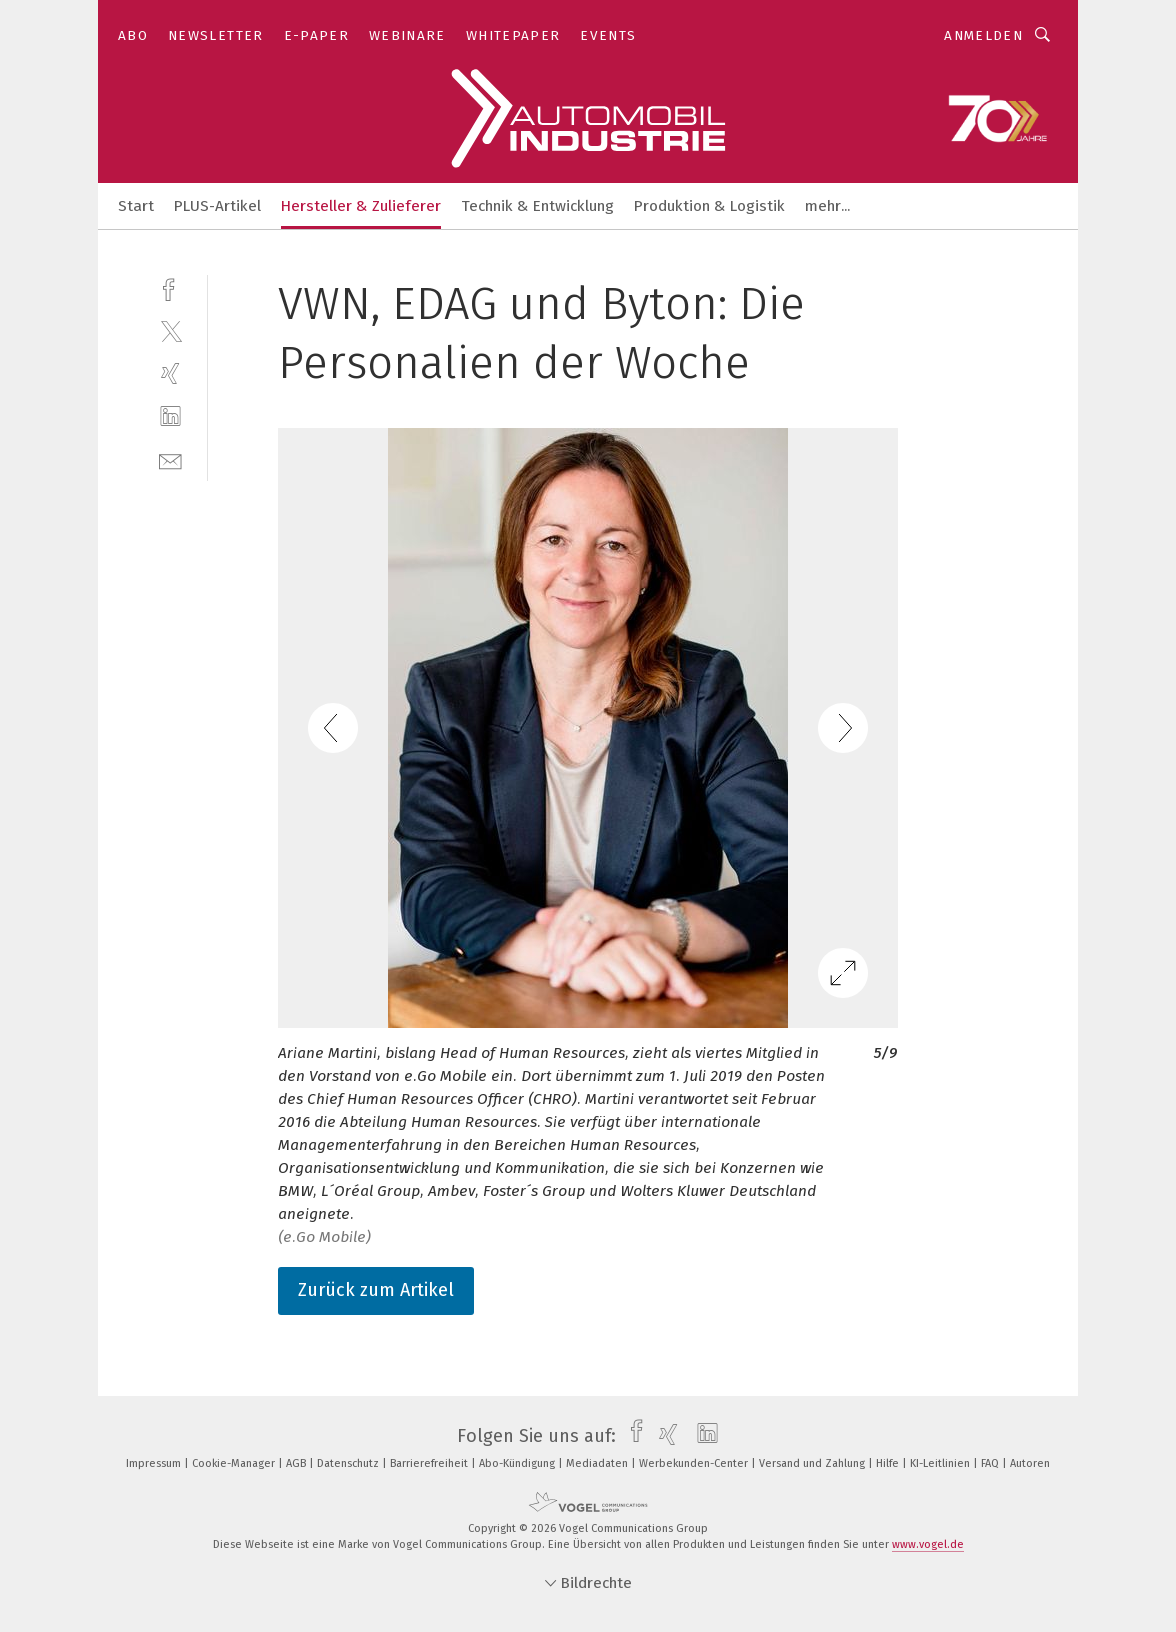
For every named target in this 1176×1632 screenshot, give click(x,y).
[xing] (170, 373)
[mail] (170, 459)
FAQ (991, 1463)
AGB (297, 1463)
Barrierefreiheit (430, 1463)
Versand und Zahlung (813, 1463)
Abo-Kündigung (518, 1463)
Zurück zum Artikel (376, 1290)
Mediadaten (598, 1463)
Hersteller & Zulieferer (361, 206)
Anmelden (983, 35)
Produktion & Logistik (709, 206)
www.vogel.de (928, 1544)
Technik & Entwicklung (537, 206)
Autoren (1030, 1463)
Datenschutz (349, 1463)
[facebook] (170, 287)
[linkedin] (170, 416)
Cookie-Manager (235, 1463)
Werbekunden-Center (695, 1463)
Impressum (155, 1463)
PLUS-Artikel (217, 206)
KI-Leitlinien (941, 1463)
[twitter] (170, 330)
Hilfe (889, 1463)
